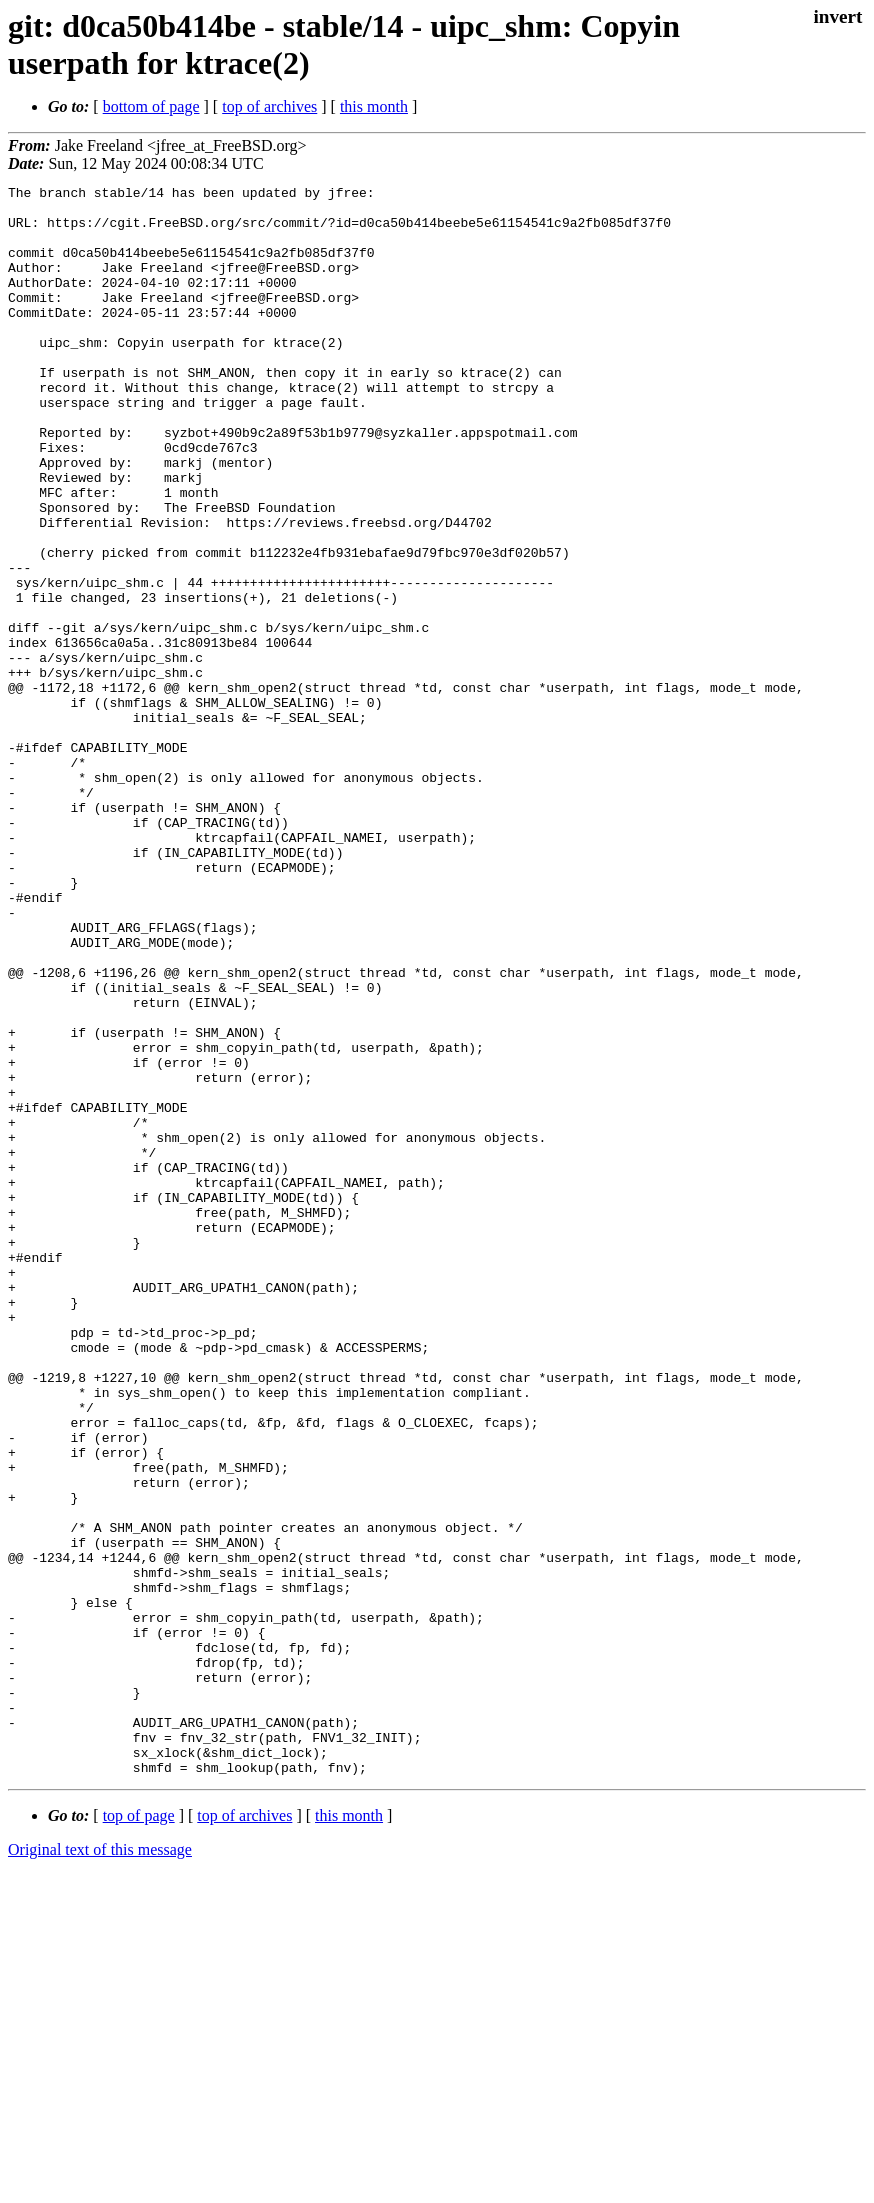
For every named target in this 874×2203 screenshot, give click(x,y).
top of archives (269, 106)
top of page (139, 2133)
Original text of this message (100, 2167)
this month (374, 106)
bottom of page (151, 106)
